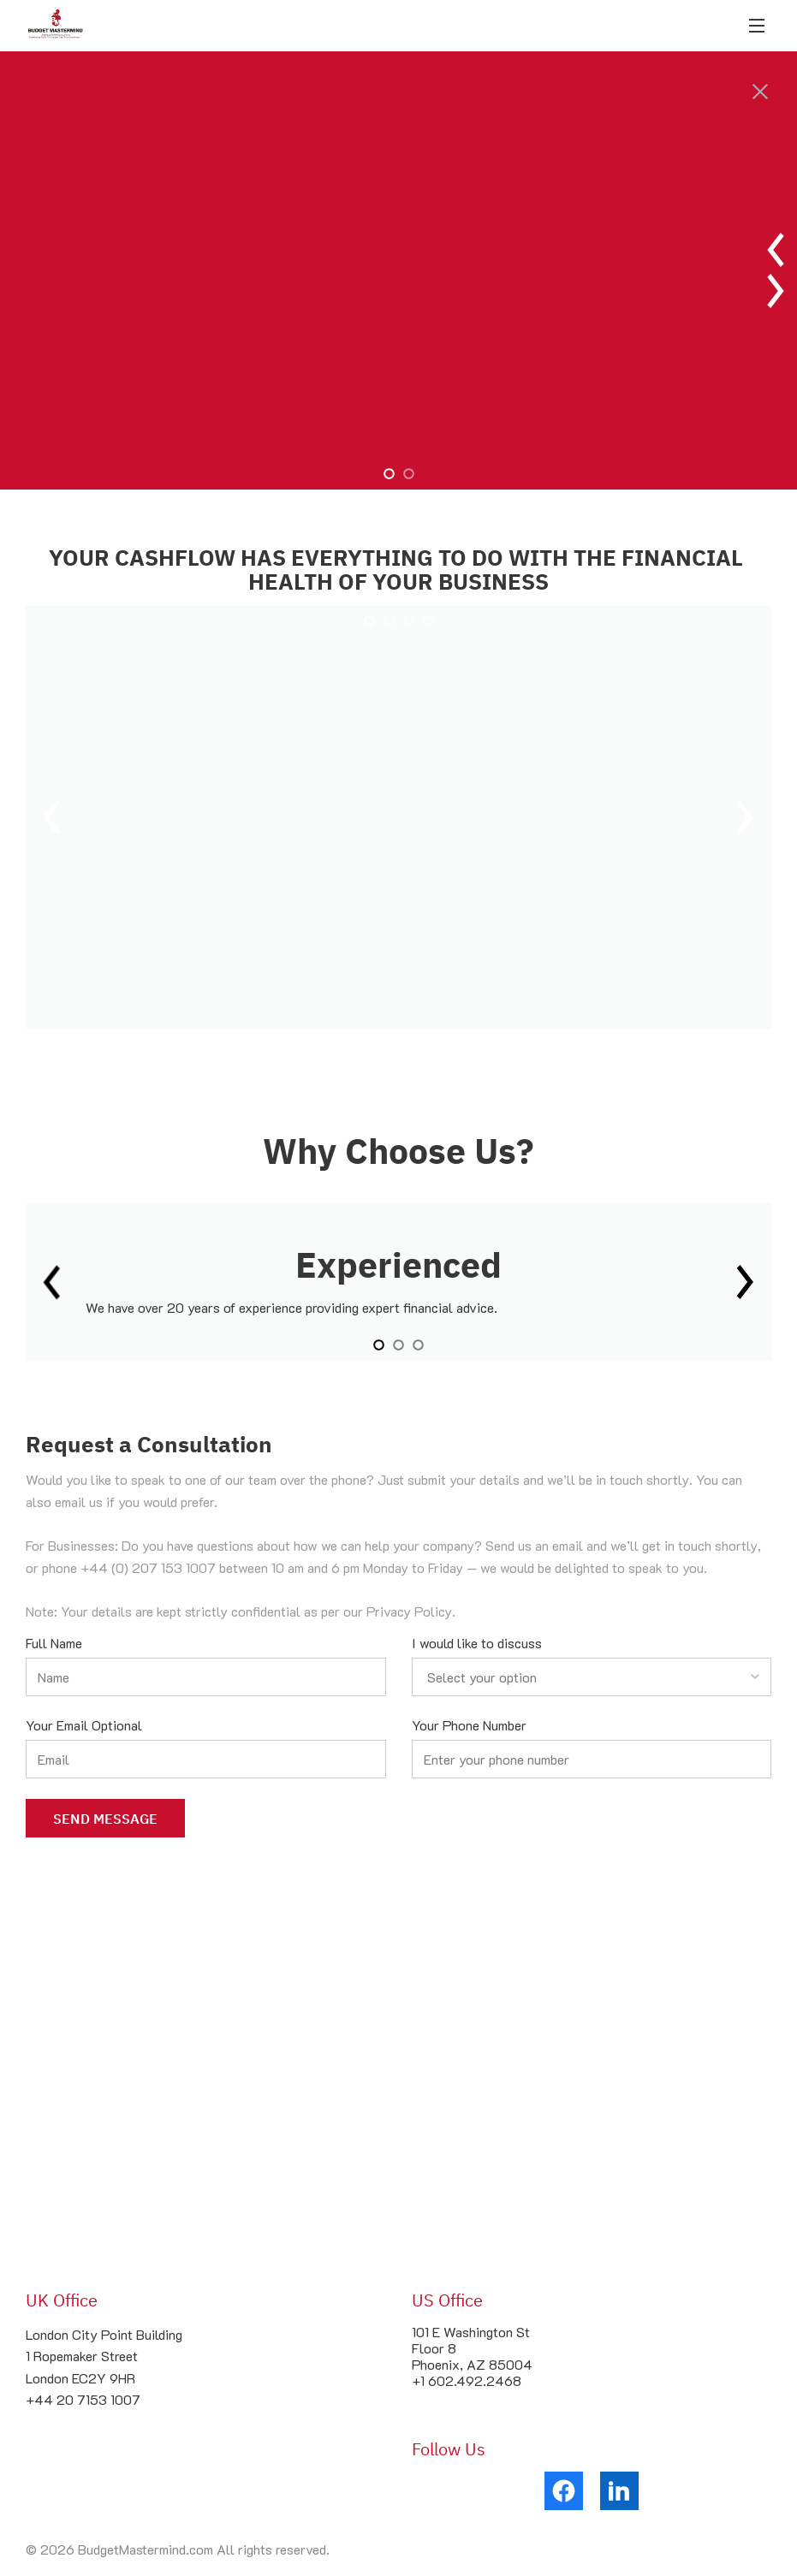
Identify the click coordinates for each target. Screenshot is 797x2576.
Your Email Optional (84, 1726)
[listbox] (592, 1678)
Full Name (54, 1643)
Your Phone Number (469, 1726)
